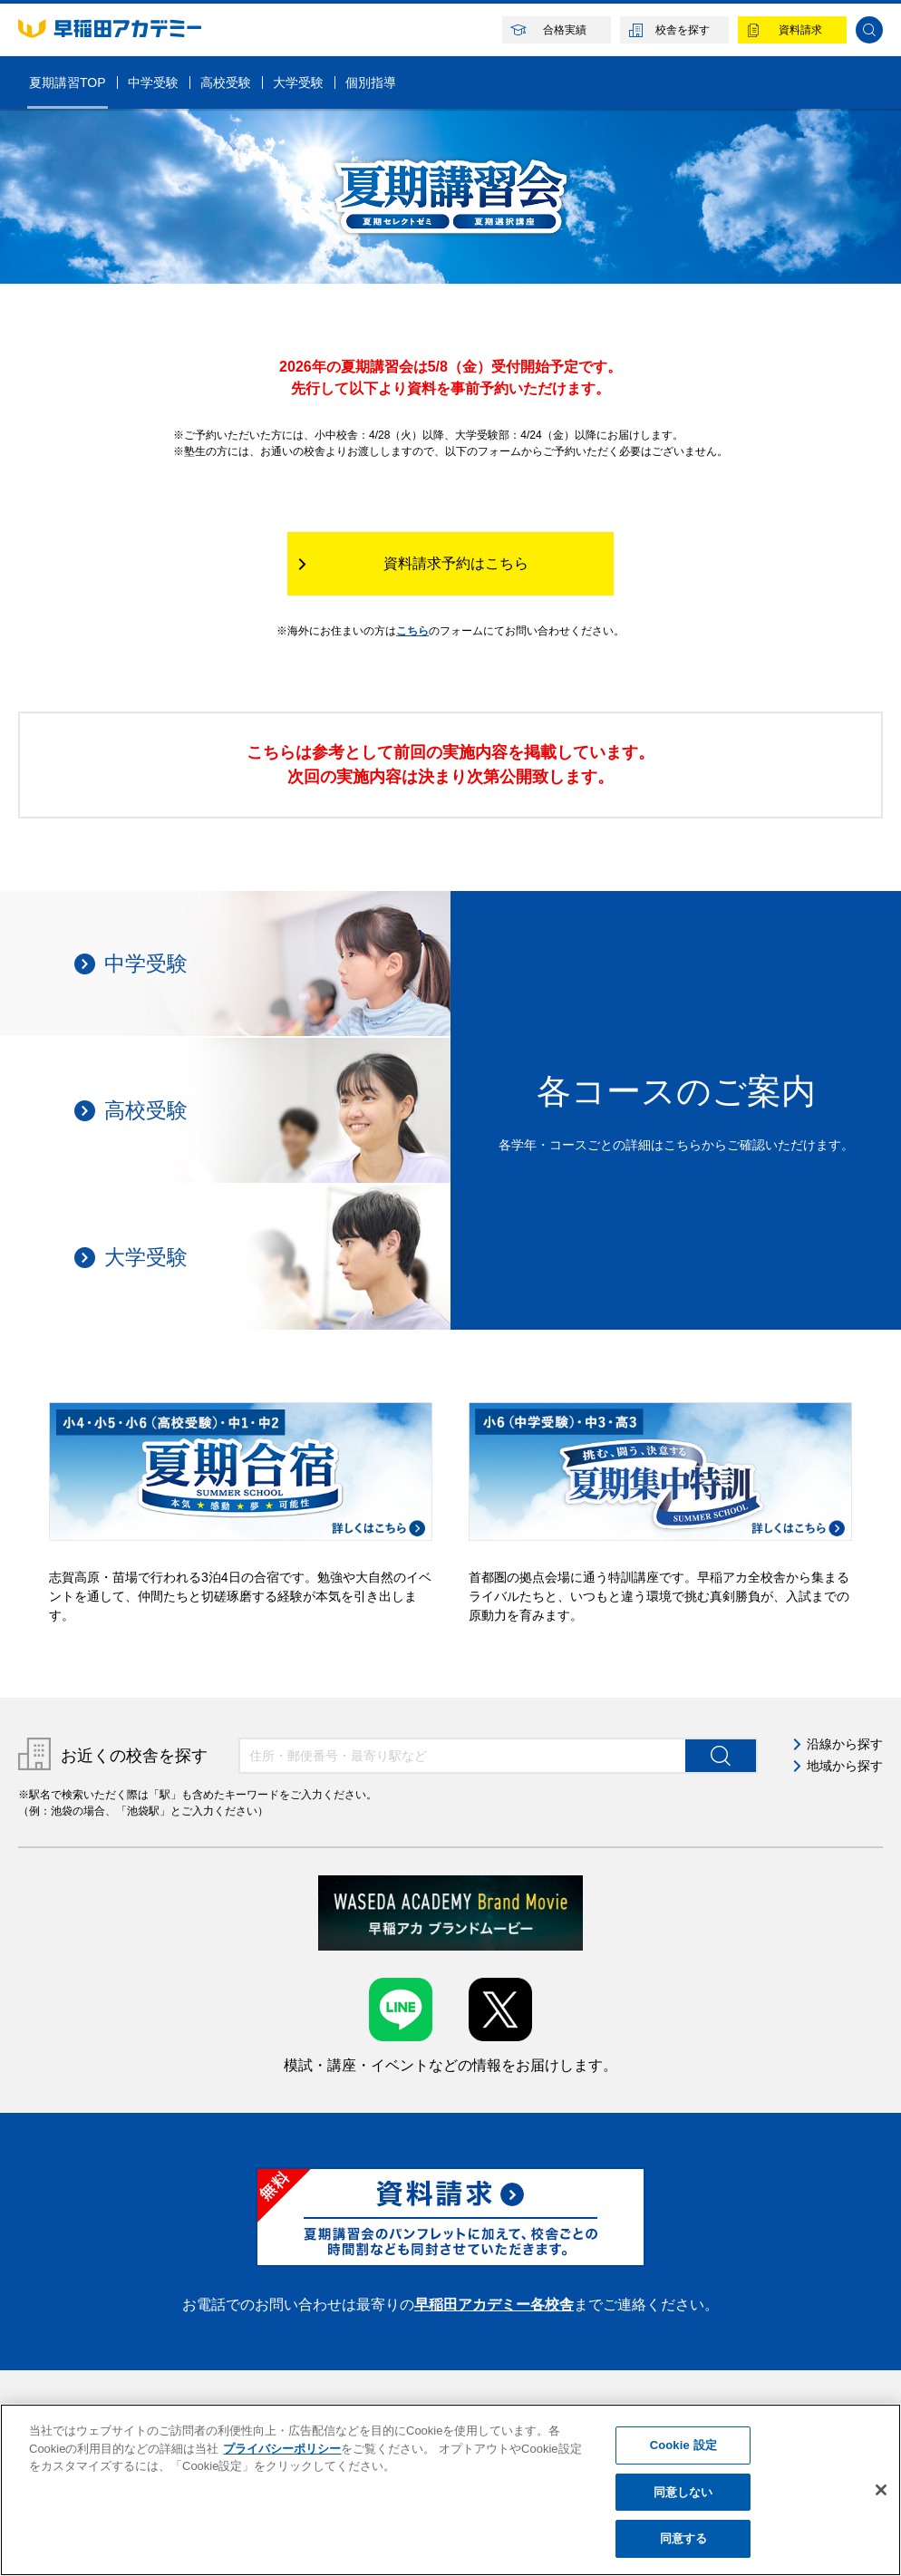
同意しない (683, 2492)
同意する (684, 2538)
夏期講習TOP (67, 82)
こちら (412, 631)
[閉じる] (881, 2490)
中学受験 (153, 82)
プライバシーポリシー (282, 2448)
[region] (450, 2490)
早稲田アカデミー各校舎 (494, 2304)
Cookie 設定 (683, 2445)
